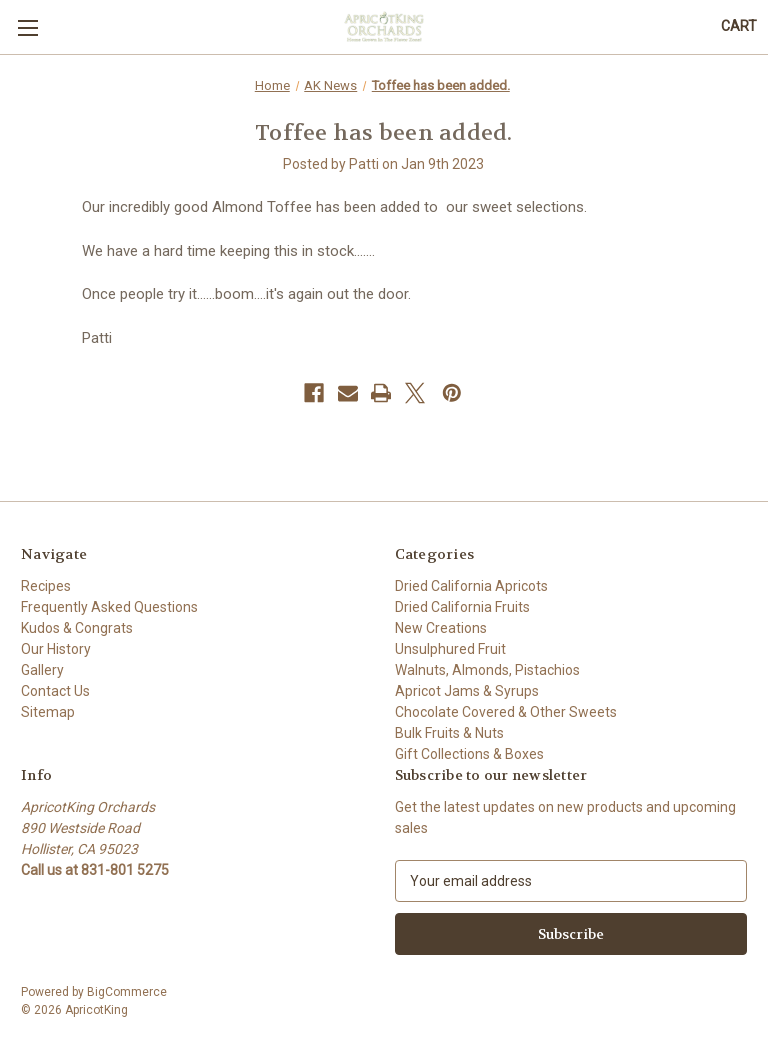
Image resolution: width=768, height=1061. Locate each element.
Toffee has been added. (384, 133)
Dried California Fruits (462, 607)
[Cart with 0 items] (739, 26)
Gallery (42, 670)
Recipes (46, 586)
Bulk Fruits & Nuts (449, 733)
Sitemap (48, 712)
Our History (56, 649)
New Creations (441, 628)
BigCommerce (127, 992)
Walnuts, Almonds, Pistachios (487, 670)
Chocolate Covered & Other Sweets (506, 712)
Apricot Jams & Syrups (467, 691)
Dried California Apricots (471, 586)
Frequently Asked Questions (109, 607)
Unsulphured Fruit (450, 649)
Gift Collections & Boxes (469, 754)
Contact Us (55, 691)
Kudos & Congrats (77, 628)
